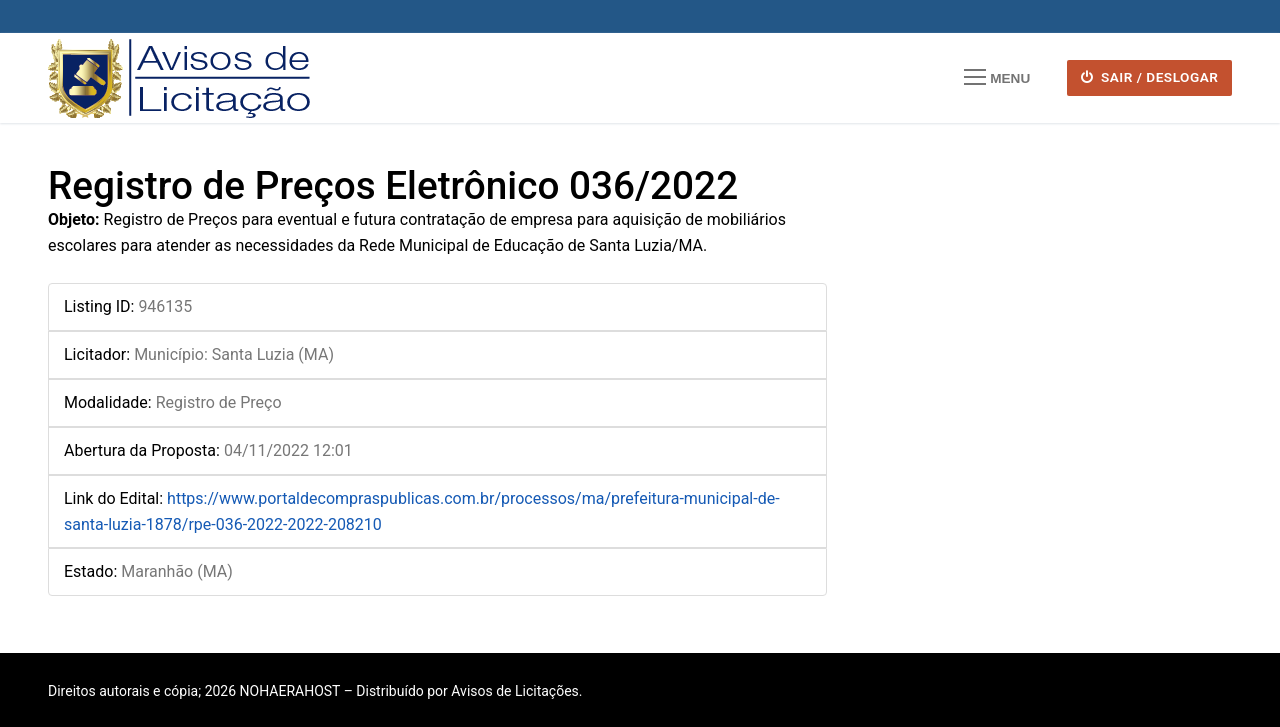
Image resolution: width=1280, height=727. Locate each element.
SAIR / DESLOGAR (1150, 77)
